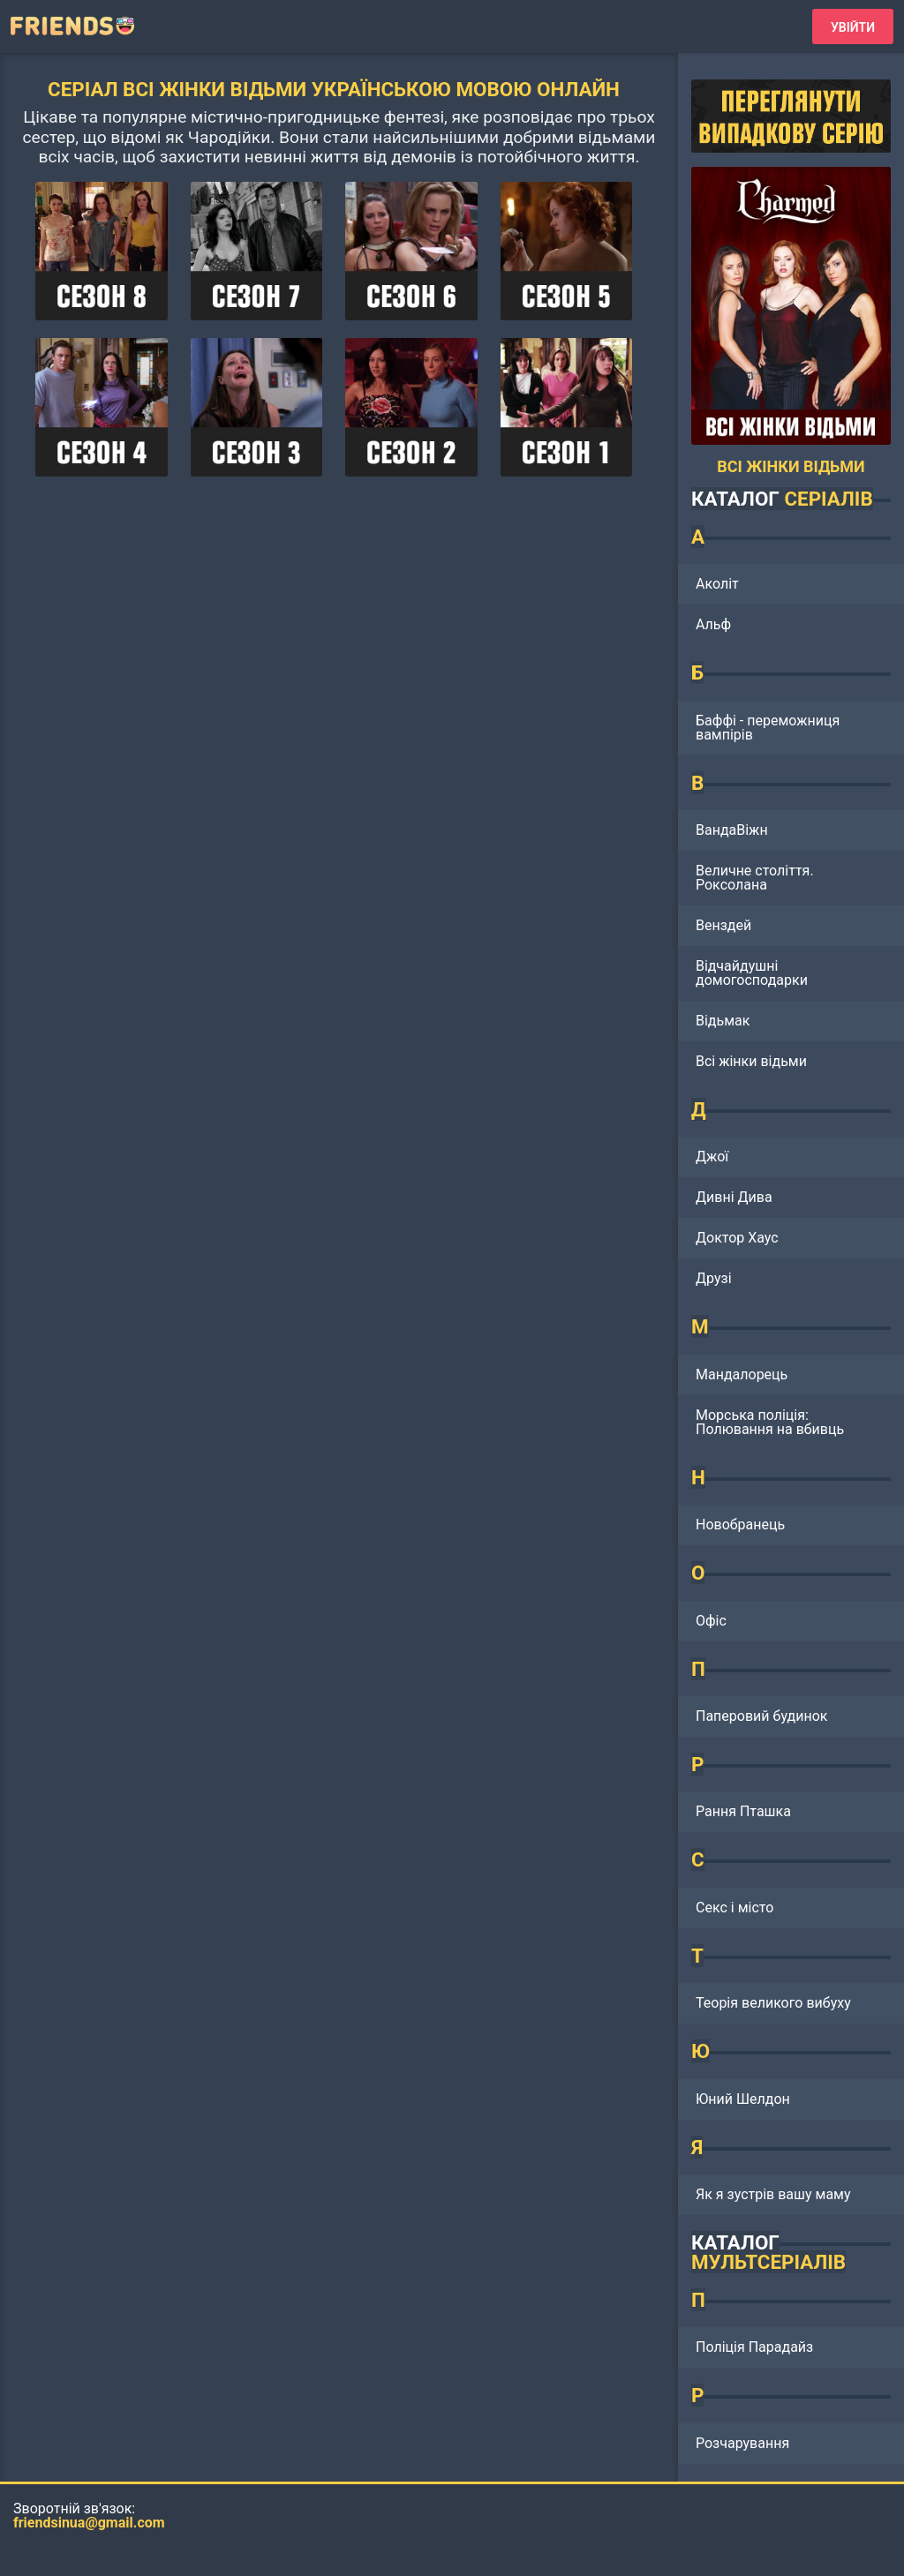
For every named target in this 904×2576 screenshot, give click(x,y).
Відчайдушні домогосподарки (752, 973)
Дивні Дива (734, 1197)
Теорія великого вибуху (773, 2002)
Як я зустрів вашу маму (773, 2194)
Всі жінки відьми (751, 1061)
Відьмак (723, 1020)
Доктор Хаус (737, 1237)
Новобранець (740, 1524)
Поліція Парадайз (754, 2347)
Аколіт (717, 583)
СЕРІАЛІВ (828, 498)
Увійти (853, 27)
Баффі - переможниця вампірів (768, 727)
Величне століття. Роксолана (755, 877)
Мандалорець (741, 1374)
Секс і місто (734, 1907)
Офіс (711, 1620)
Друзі (714, 1278)
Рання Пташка (743, 1811)
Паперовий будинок (761, 1716)
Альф (713, 624)
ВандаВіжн (732, 830)
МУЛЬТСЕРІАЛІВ (768, 2261)
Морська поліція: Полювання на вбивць (770, 1422)
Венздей (723, 925)
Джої (712, 1156)
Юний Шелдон (743, 2099)
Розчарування (742, 2443)
